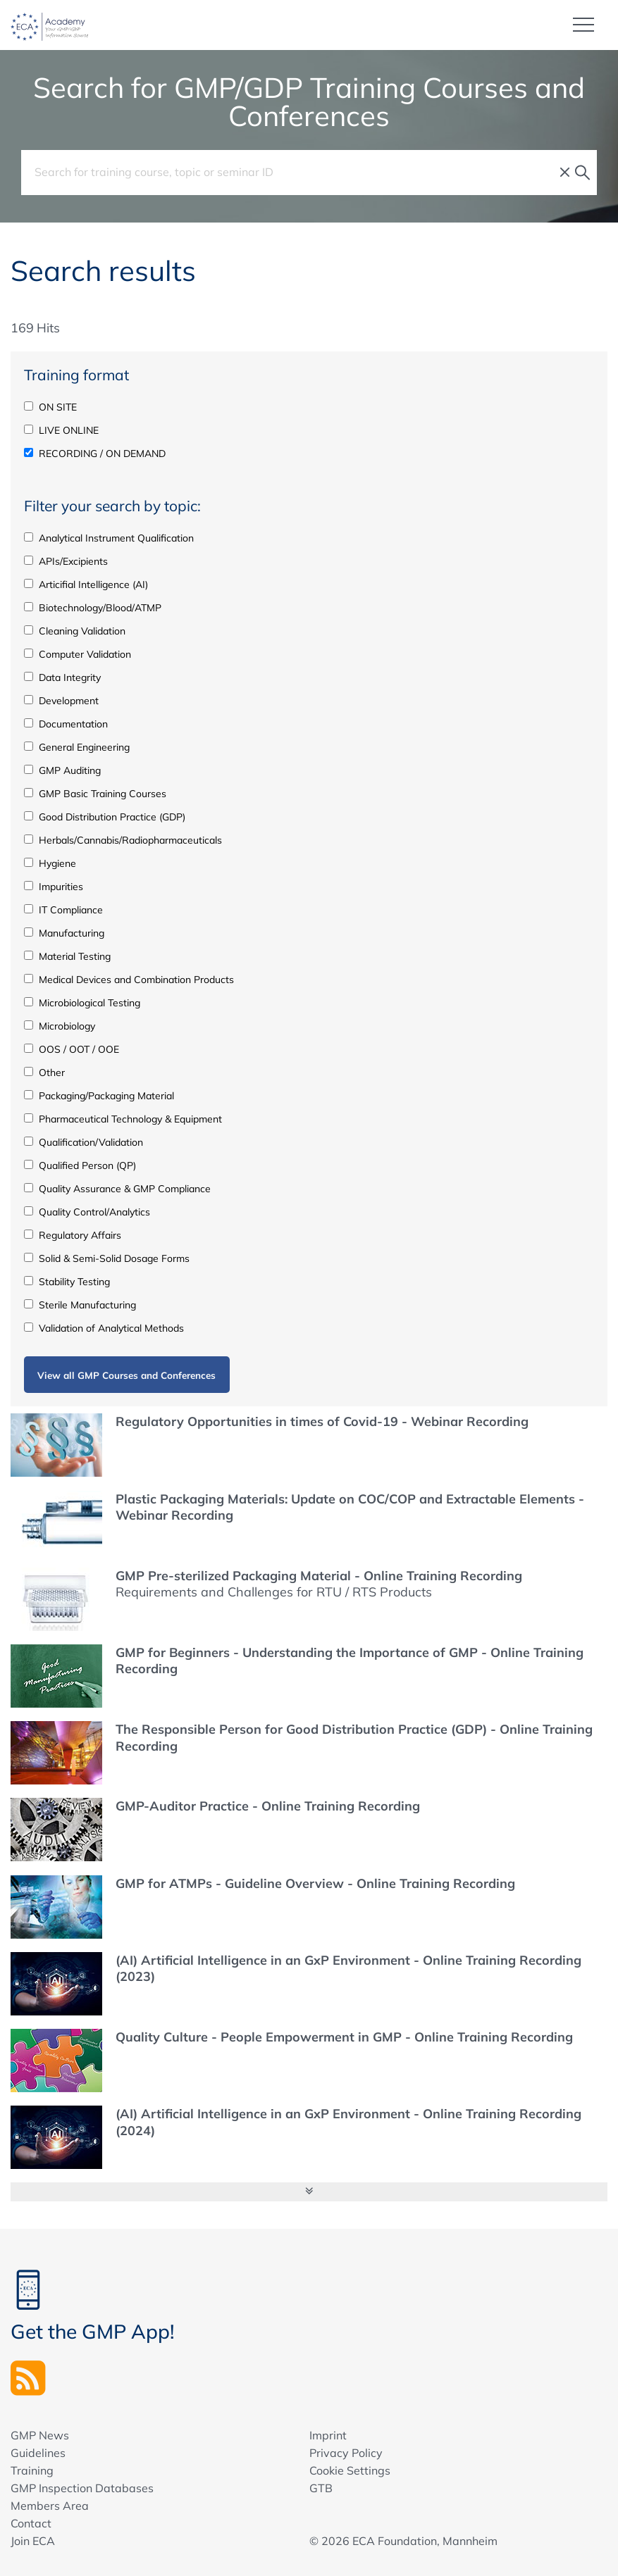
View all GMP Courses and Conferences (126, 1374)
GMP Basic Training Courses (95, 793)
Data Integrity (62, 676)
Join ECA (33, 2540)
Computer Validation (77, 653)
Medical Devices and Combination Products (129, 979)
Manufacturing (64, 932)
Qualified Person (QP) (80, 1164)
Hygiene (50, 862)
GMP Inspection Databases (82, 2487)
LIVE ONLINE (61, 429)
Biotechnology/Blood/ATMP (92, 607)
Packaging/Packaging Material (99, 1095)
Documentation (66, 723)
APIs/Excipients (66, 560)
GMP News (40, 2434)
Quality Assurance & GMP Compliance (117, 1188)
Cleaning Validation (74, 630)
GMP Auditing (62, 769)
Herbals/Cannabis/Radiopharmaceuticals (123, 839)
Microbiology (59, 1025)
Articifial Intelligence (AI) (86, 583)
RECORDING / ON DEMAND (95, 452)
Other (44, 1071)
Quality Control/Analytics (87, 1211)
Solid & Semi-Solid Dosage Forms (107, 1257)
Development (61, 700)
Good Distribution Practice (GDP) (104, 816)
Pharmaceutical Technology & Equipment (123, 1118)
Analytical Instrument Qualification (109, 537)
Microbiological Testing (82, 1002)
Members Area (50, 2505)
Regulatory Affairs (72, 1234)
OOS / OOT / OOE (71, 1048)
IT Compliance (63, 909)
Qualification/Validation (83, 1141)
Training (32, 2470)
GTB (321, 2487)
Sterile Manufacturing (80, 1304)
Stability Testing (67, 1281)
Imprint (328, 2434)
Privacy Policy (346, 2452)
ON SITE (50, 406)
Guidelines (38, 2452)
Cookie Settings (349, 2470)
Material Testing (67, 955)
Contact (31, 2522)
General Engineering (77, 746)
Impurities (53, 886)
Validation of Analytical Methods (104, 1327)
